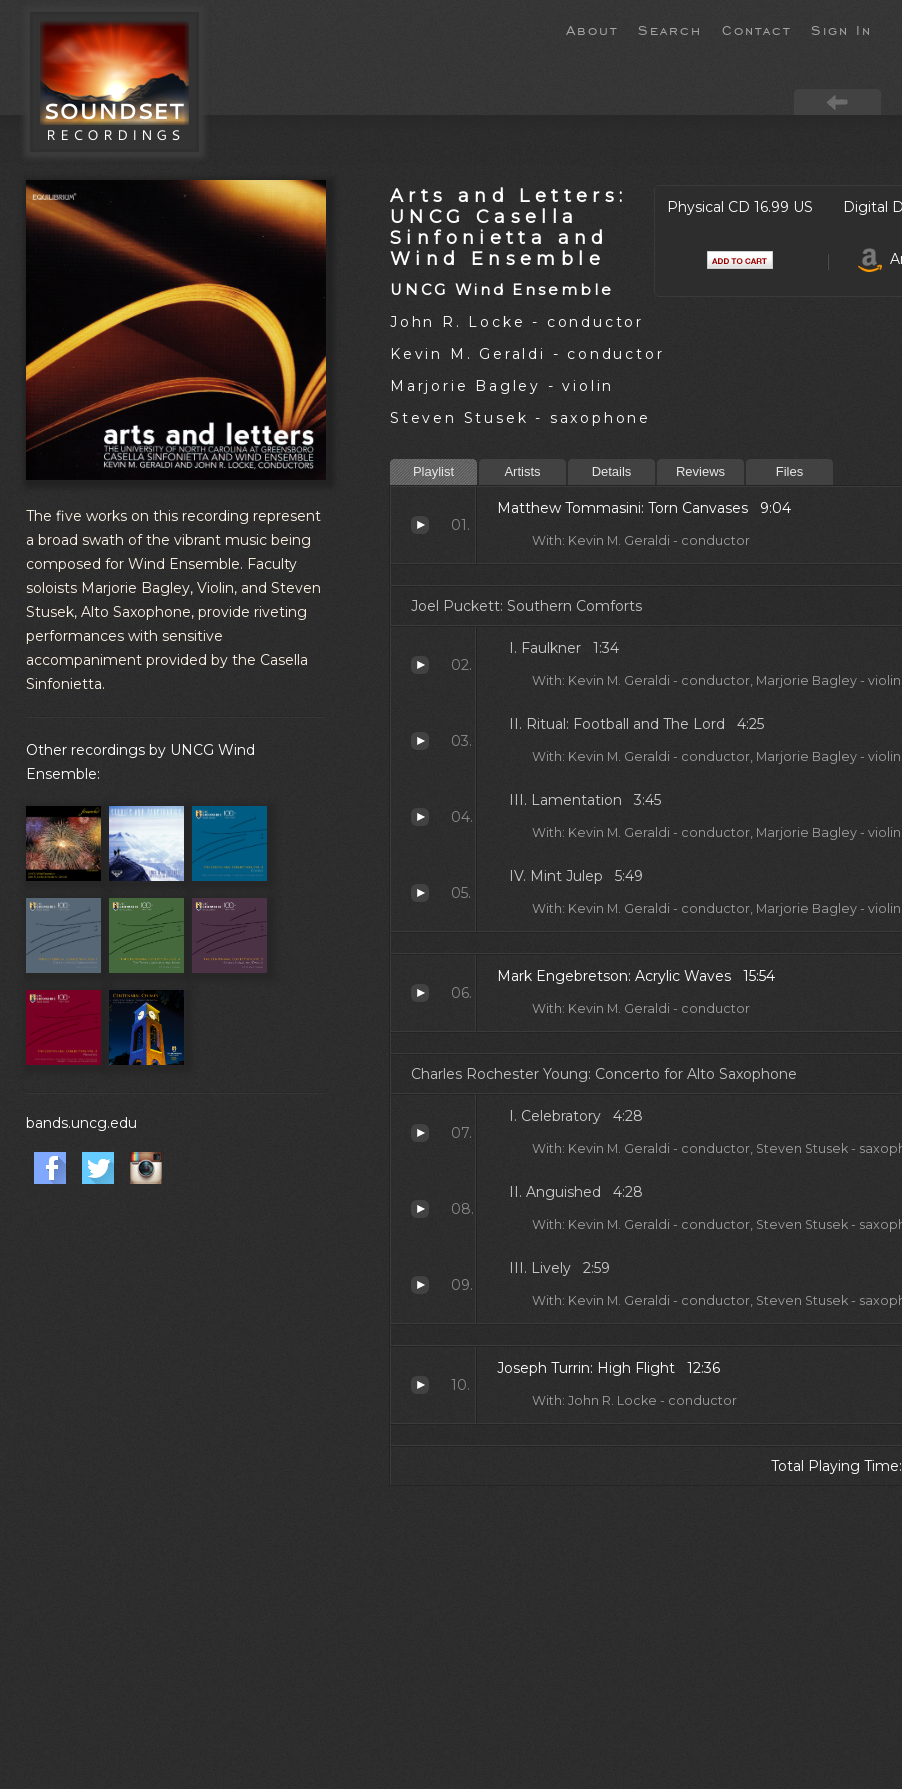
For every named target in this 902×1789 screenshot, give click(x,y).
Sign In (841, 29)
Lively (420, 1285)
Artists (522, 471)
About (592, 29)
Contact (756, 29)
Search (670, 29)
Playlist (433, 471)
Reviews (700, 471)
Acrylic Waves (420, 993)
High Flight (420, 1385)
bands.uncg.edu (81, 1123)
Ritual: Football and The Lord (420, 741)
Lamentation (420, 817)
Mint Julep (420, 893)
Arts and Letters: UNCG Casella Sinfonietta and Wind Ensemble (508, 227)
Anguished (420, 1209)
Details (612, 471)
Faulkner (420, 665)
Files (789, 471)
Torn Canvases (420, 525)
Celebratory (420, 1133)
